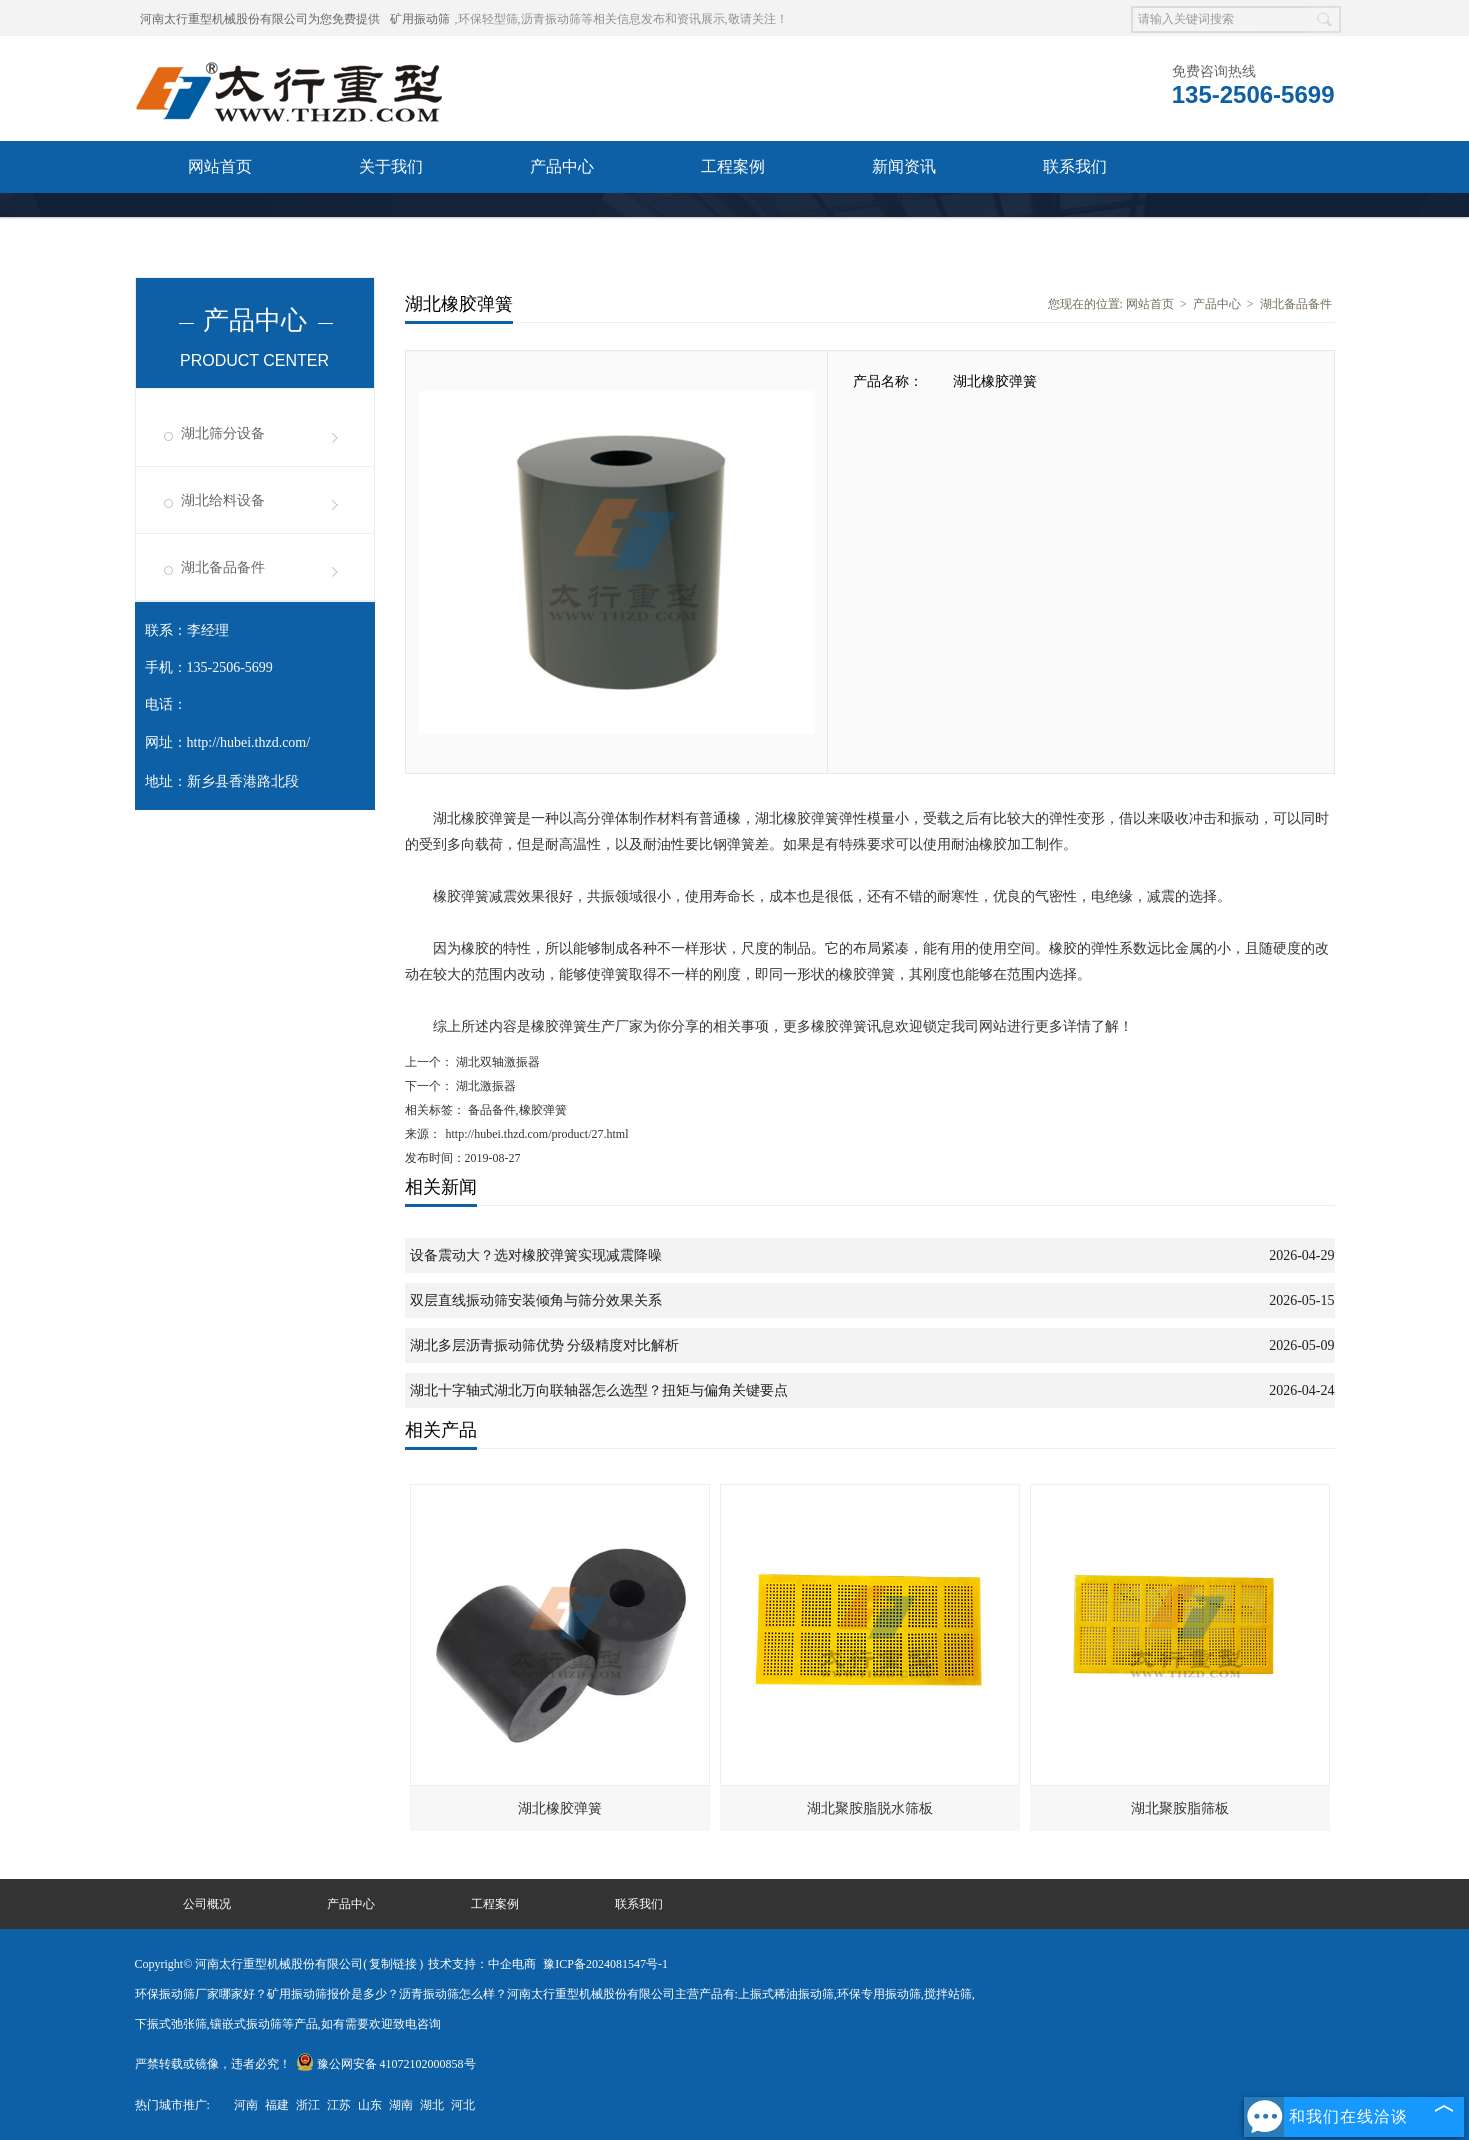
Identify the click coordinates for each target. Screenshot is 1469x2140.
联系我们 (1075, 166)
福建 (277, 2105)
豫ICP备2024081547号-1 (605, 1964)
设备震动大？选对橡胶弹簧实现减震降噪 (536, 1255)
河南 (246, 2105)
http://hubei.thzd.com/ (249, 742)
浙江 (308, 2105)
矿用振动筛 (420, 19)
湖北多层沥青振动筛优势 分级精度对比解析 (545, 1345)
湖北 (432, 2105)
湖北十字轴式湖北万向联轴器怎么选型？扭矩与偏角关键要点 (599, 1390)
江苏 (339, 2105)
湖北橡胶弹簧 (560, 1808)
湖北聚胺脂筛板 (1180, 1808)
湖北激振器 (484, 1086)
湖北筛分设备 (223, 433)
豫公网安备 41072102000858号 (386, 2064)
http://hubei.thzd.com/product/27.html (537, 1134)
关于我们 (391, 166)
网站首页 (220, 166)
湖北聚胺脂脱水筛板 (870, 1808)
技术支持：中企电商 (482, 1964)
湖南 (401, 2105)
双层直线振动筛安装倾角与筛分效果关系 (536, 1300)
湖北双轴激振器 (496, 1062)
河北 (463, 2105)
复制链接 (393, 1964)
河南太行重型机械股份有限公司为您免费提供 (260, 19)
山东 (370, 2105)
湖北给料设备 (223, 500)
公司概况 (207, 1904)
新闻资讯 (904, 166)
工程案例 (733, 166)
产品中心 (562, 166)
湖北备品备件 (223, 567)
